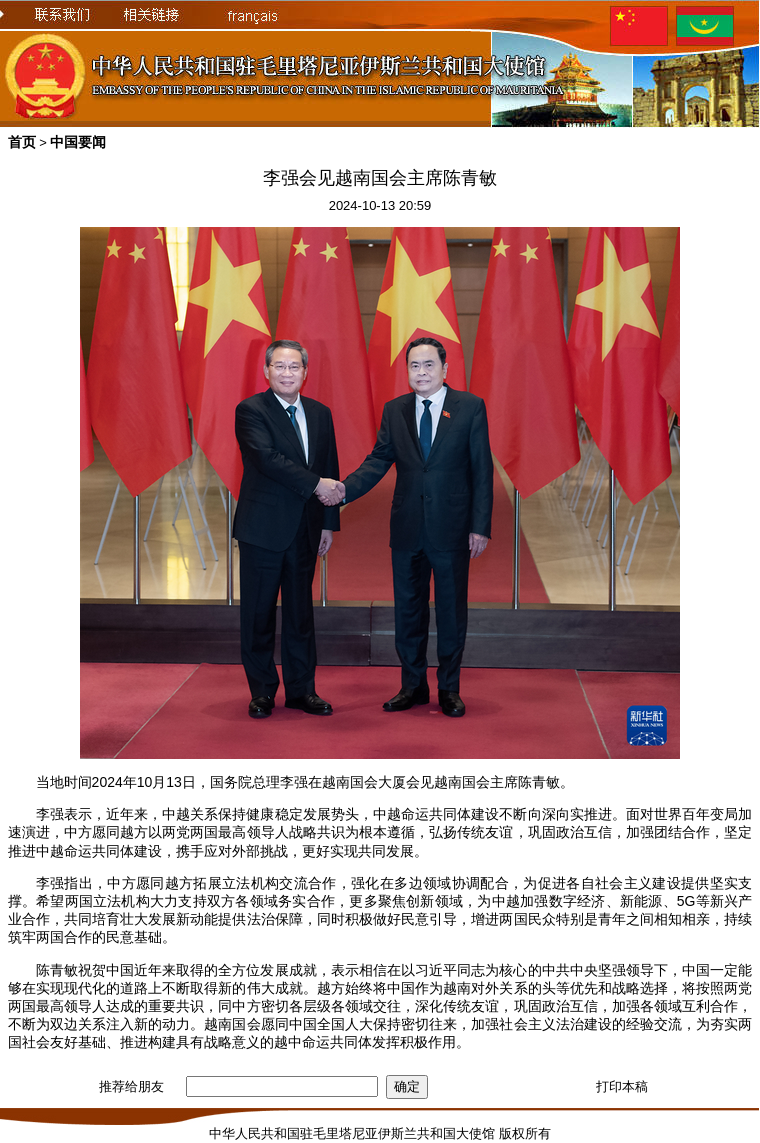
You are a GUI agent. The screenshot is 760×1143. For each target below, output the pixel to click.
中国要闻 (78, 142)
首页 (22, 142)
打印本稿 (622, 1086)
